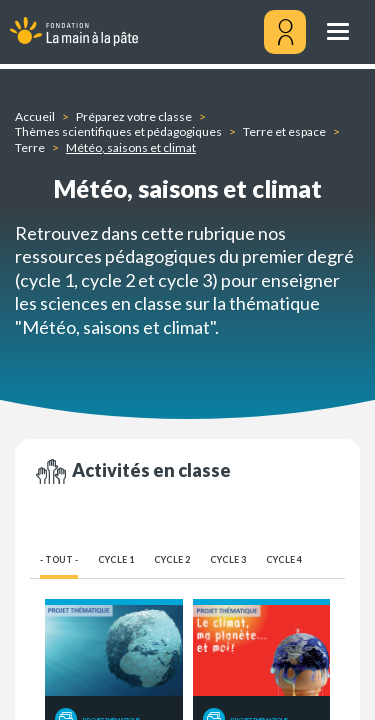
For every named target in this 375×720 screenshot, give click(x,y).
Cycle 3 (228, 559)
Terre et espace (284, 131)
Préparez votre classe (134, 116)
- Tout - (59, 559)
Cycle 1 (116, 559)
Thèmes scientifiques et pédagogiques (118, 131)
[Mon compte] (285, 32)
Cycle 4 (284, 559)
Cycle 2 (172, 559)
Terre (30, 147)
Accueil (35, 116)
